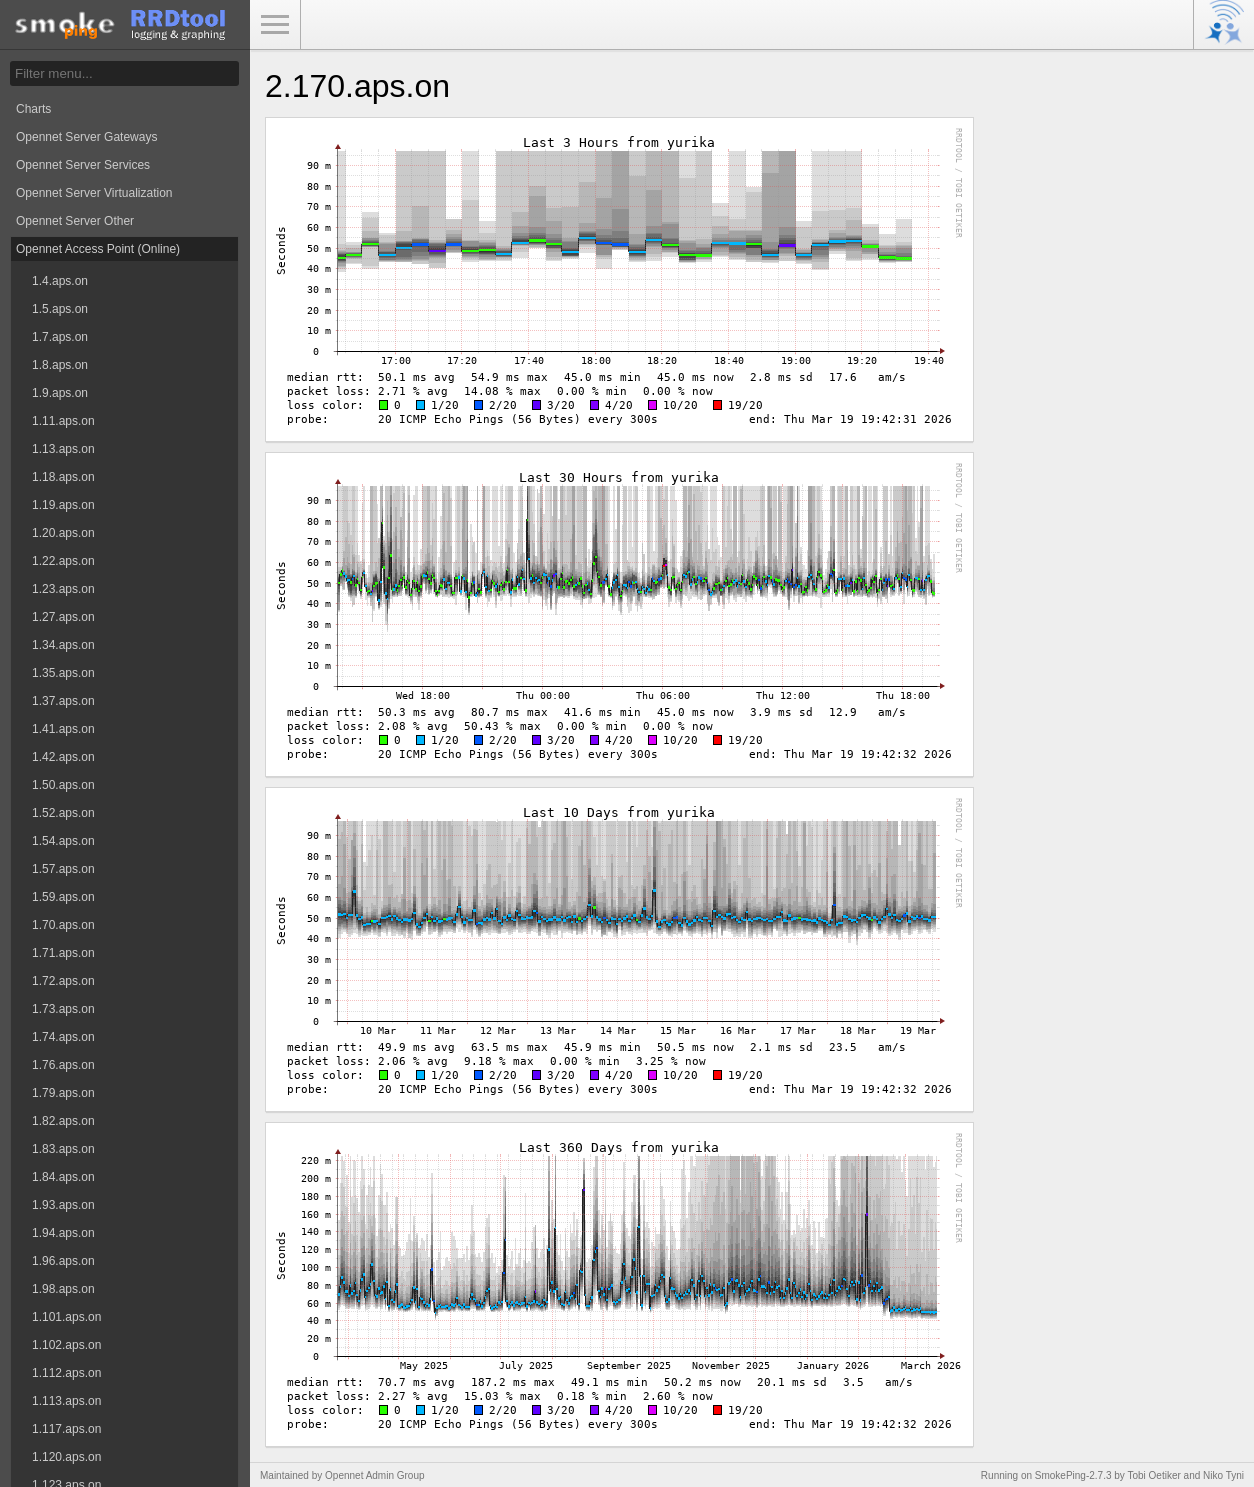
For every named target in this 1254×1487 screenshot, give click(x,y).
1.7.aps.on (60, 337)
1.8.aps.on (60, 365)
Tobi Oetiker (1153, 1475)
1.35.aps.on (63, 673)
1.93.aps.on (63, 1205)
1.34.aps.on (63, 645)
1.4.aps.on (60, 281)
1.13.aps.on (63, 449)
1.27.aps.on (63, 617)
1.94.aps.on (63, 1233)
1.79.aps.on (63, 1093)
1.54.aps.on (63, 841)
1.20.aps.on (63, 533)
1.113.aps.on (66, 1401)
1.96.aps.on (63, 1261)
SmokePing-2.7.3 (1073, 1475)
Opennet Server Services (83, 165)
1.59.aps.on (63, 897)
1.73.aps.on (63, 1009)
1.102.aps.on (66, 1345)
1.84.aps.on (63, 1177)
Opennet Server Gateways (86, 137)
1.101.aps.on (66, 1317)
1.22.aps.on (63, 561)
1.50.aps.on (63, 785)
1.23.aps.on (63, 589)
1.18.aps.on (63, 477)
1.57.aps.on (63, 869)
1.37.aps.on (63, 701)
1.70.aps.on (63, 925)
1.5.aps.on (60, 309)
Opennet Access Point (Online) (98, 249)
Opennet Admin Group (375, 1475)
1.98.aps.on (63, 1289)
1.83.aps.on (63, 1149)
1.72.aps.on (63, 981)
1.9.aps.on (60, 393)
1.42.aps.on (63, 757)
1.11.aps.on (63, 421)
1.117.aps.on (66, 1429)
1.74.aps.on (63, 1037)
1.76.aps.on (63, 1065)
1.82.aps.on (63, 1121)
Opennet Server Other (75, 221)
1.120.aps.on (66, 1457)
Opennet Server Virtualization (94, 193)
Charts (33, 109)
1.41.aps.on (63, 729)
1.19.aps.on (63, 505)
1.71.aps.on (63, 953)
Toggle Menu (275, 25)
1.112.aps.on (66, 1373)
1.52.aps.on (63, 813)
